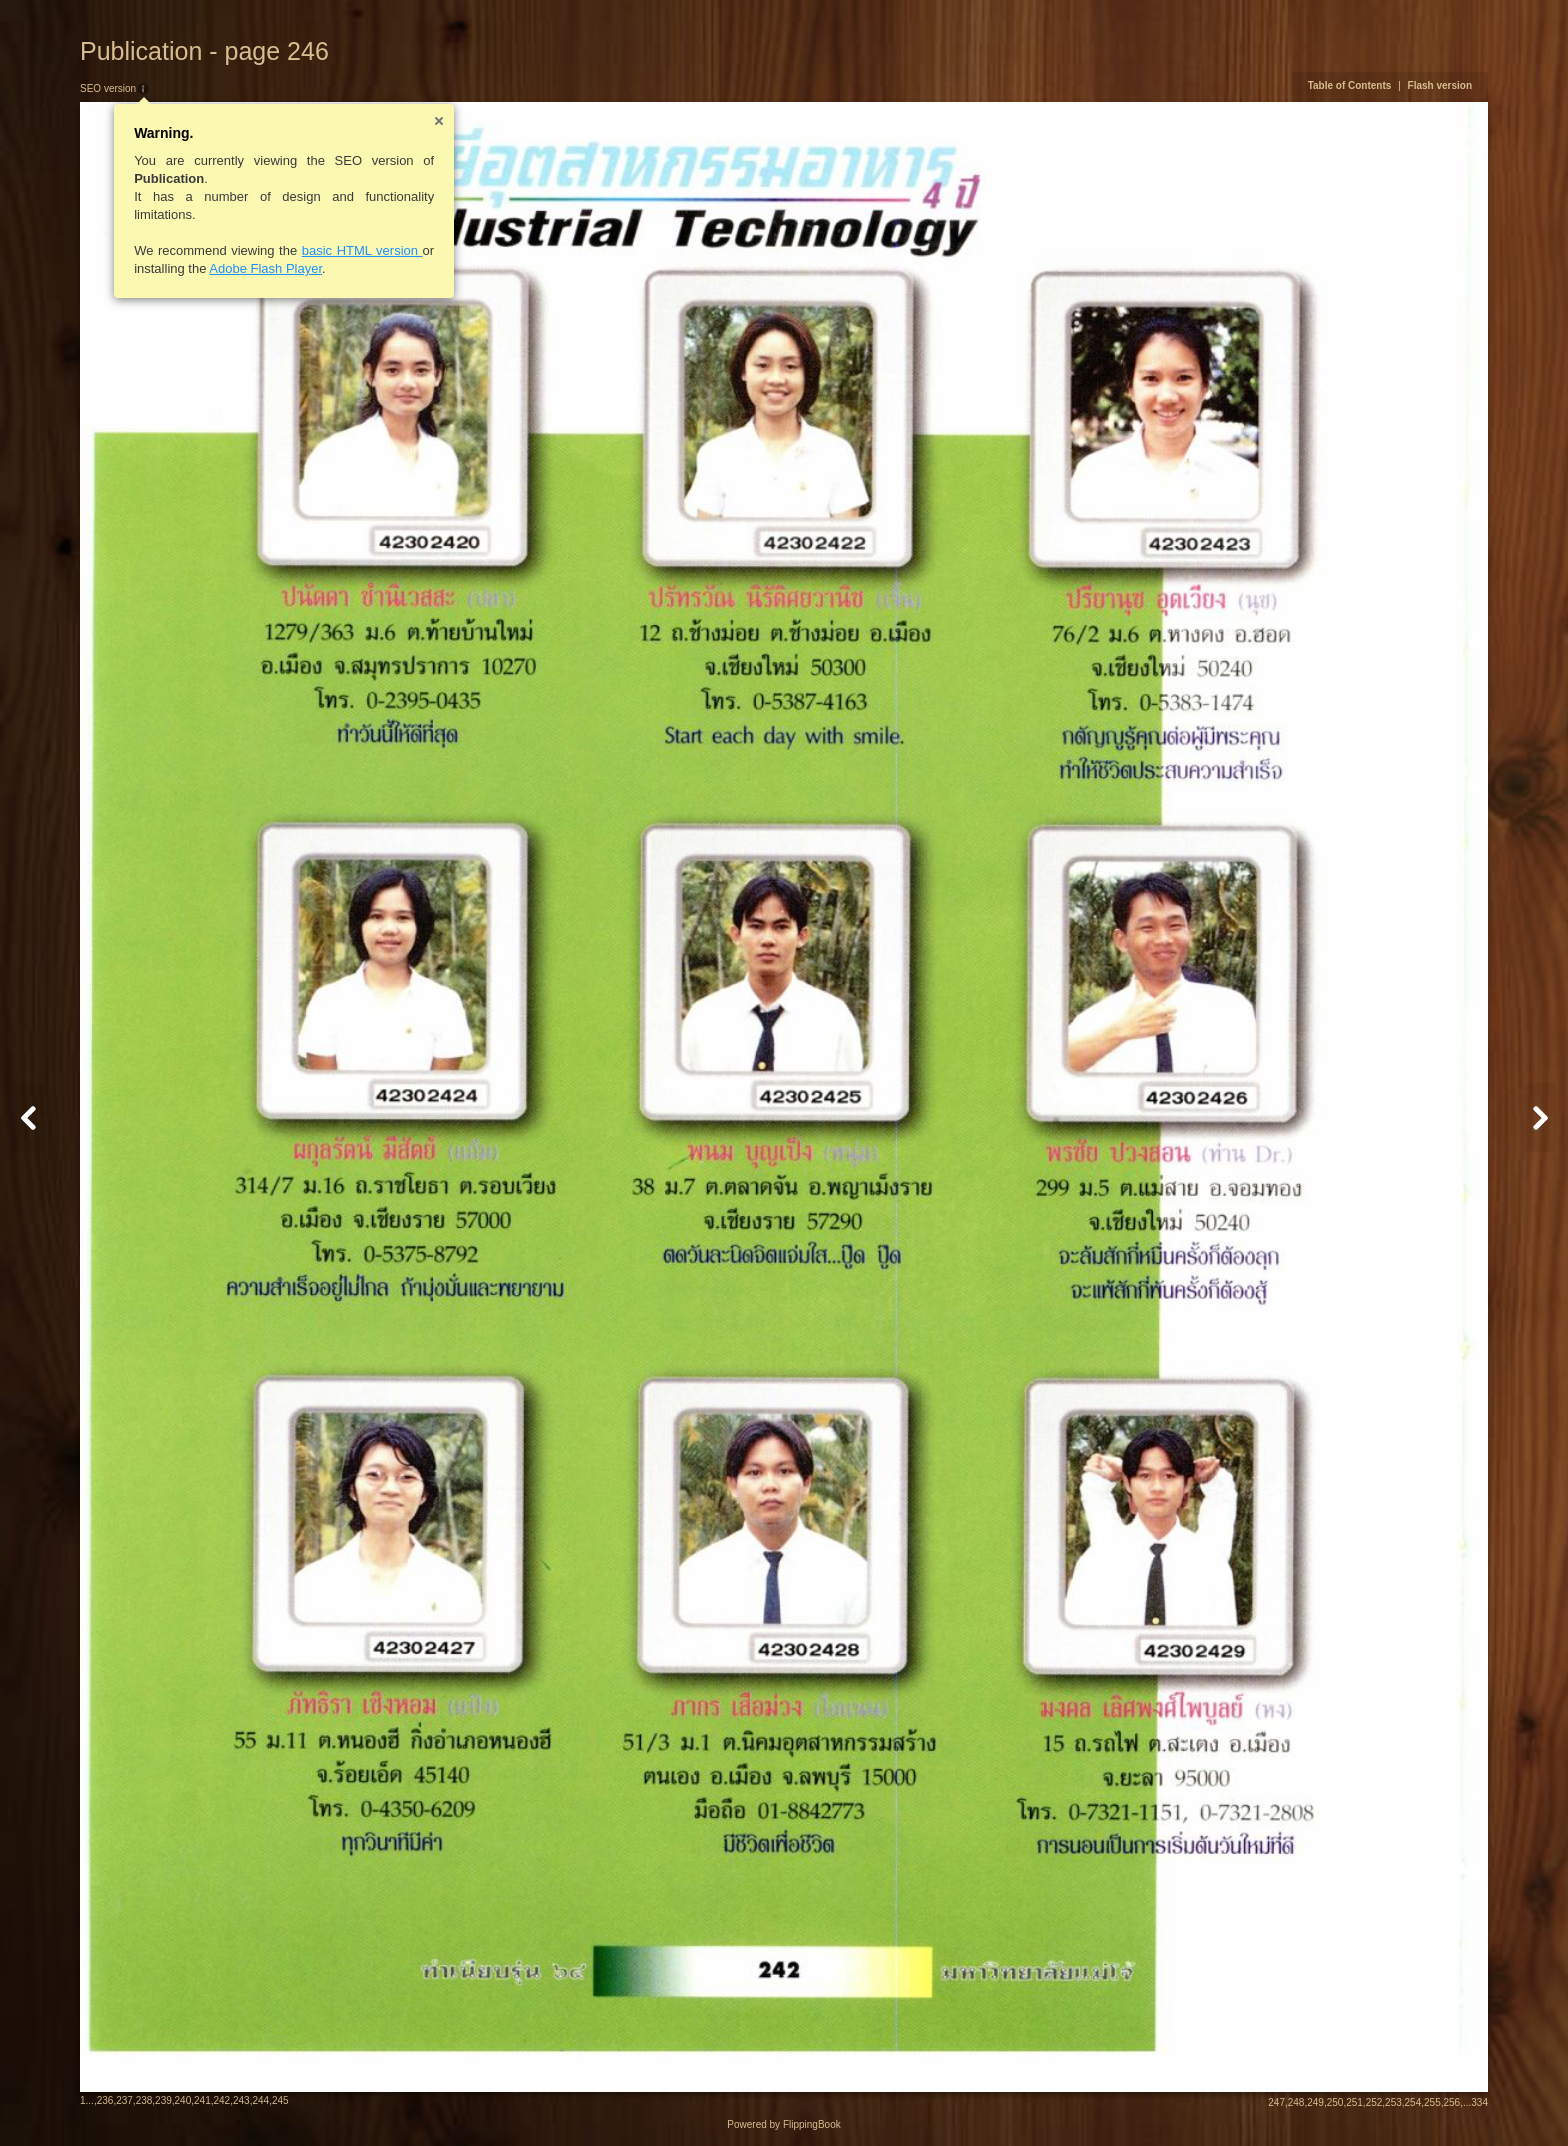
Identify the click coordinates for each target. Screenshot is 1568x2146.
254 (1413, 2102)
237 (124, 2100)
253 (1393, 2102)
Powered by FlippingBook (783, 2124)
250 (1335, 2102)
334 (1479, 2102)
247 (1276, 2102)
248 (1296, 2102)
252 (1374, 2102)
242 (222, 2100)
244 (260, 2100)
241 (202, 2100)
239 (163, 2100)
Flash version (1440, 85)
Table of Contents (1350, 85)
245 (280, 2100)
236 (105, 2100)
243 (241, 2100)
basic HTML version (362, 250)
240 (183, 2100)
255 (1432, 2102)
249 (1315, 2102)
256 (1452, 2102)
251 (1354, 2102)
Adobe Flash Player (265, 268)
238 (144, 2100)
